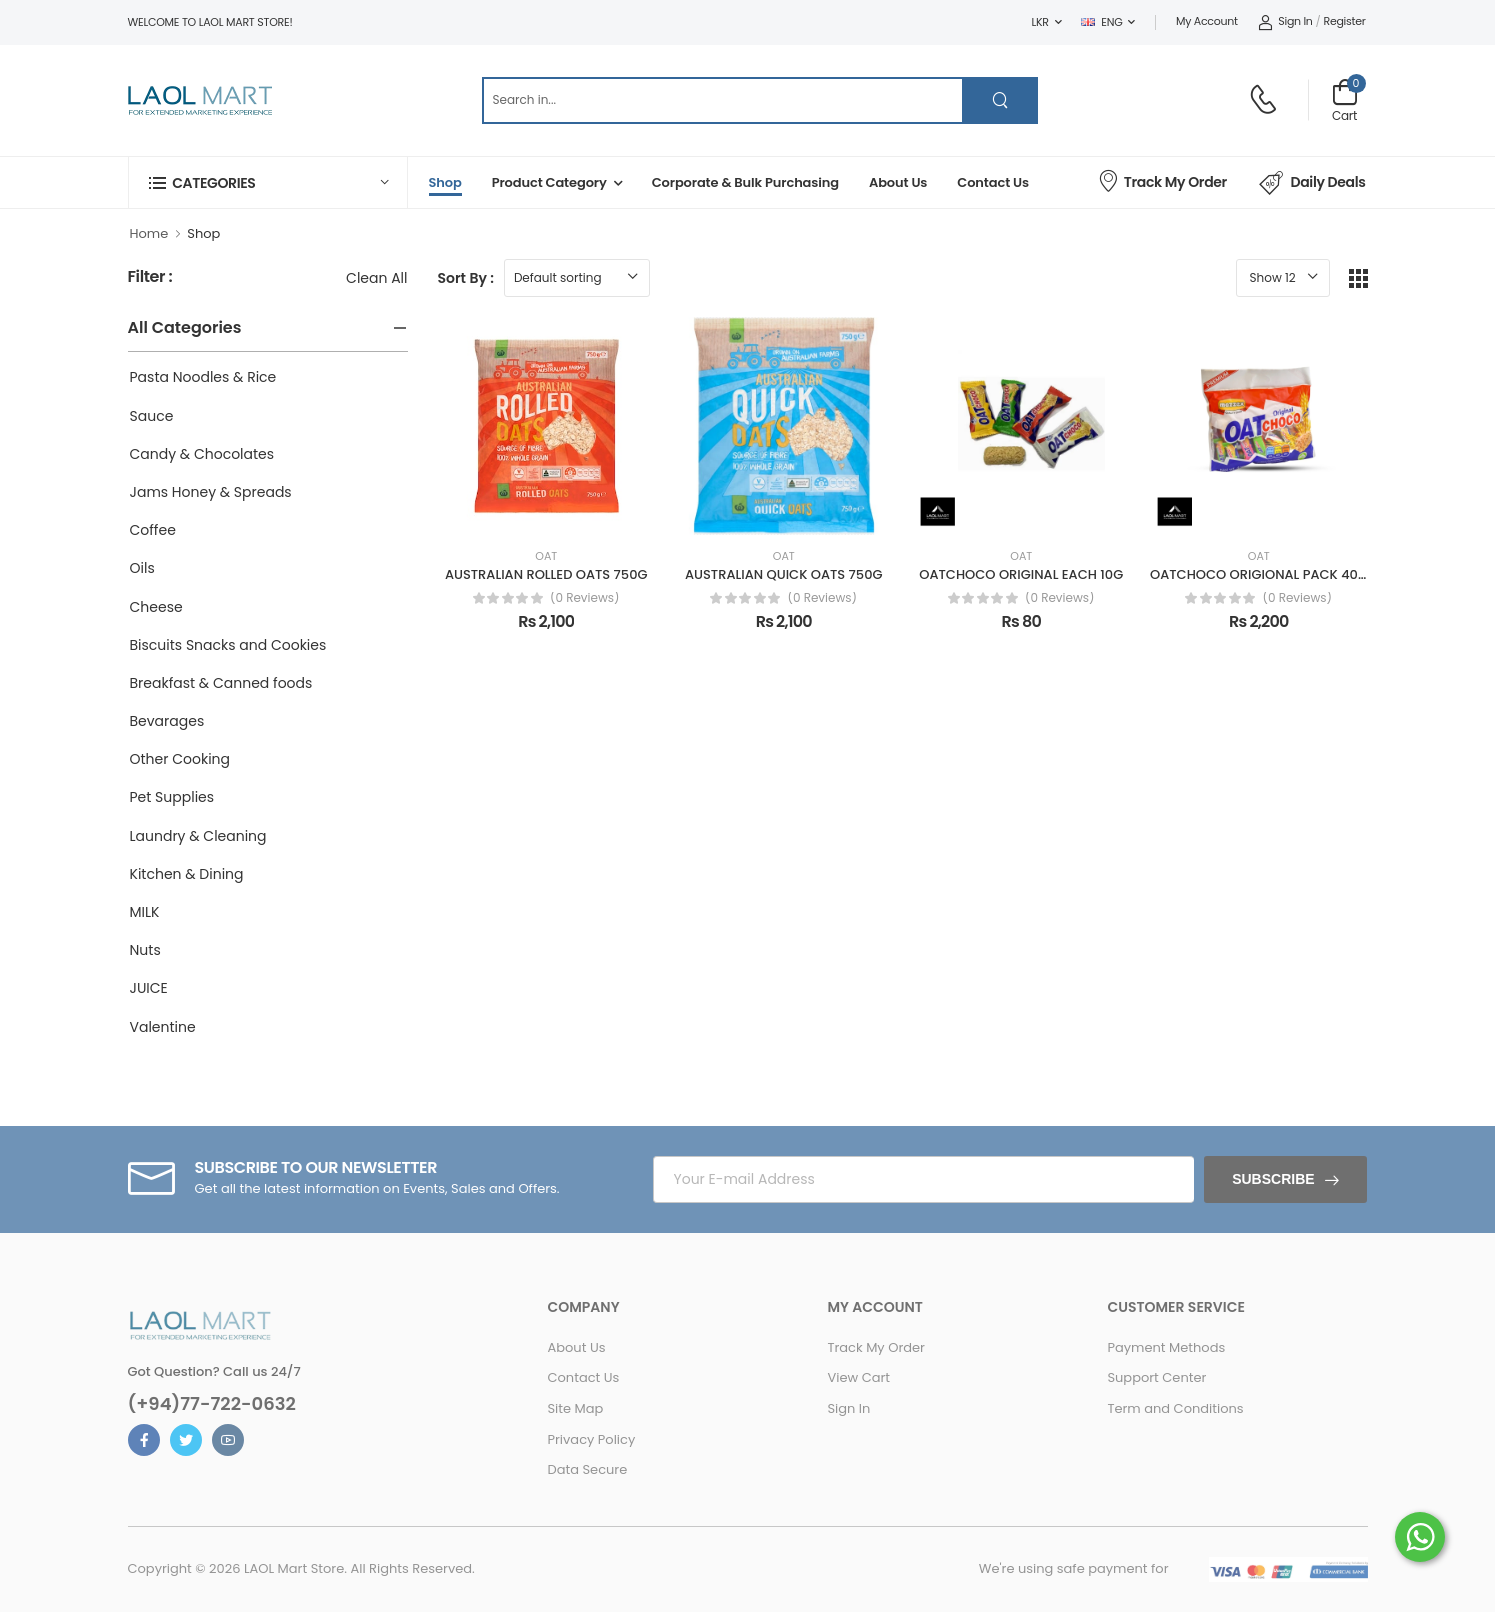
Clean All (376, 278)
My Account (1207, 21)
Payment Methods (1166, 1347)
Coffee (153, 530)
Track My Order (1162, 180)
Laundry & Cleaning (198, 836)
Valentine (163, 1027)
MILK (145, 912)
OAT (546, 556)
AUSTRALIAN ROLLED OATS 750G (546, 574)
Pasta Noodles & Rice (203, 377)
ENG (1101, 22)
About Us (898, 182)
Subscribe (1273, 1179)
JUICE (149, 988)
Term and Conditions (1175, 1408)
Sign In (1285, 21)
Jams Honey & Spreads (211, 492)
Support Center (1156, 1377)
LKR (1040, 22)
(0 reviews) (585, 598)
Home (149, 233)
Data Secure (587, 1469)
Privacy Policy (591, 1439)
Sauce (152, 416)
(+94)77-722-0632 (212, 1404)
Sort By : (466, 278)
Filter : (150, 277)
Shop (445, 182)
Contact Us (993, 182)
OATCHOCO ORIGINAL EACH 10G (1021, 574)
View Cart (858, 1377)
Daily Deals (1312, 183)
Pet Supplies (172, 797)
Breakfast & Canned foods (221, 683)
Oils (142, 568)
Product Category (549, 182)
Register (1345, 21)
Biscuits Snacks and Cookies (228, 645)
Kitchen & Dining (187, 874)
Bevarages (167, 721)
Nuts (145, 950)
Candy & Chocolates (202, 454)
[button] (268, 182)
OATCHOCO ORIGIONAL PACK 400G (1263, 574)
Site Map (575, 1408)
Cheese (156, 607)
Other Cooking (180, 759)
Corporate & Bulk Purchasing (745, 182)
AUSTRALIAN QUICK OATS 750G (784, 574)
